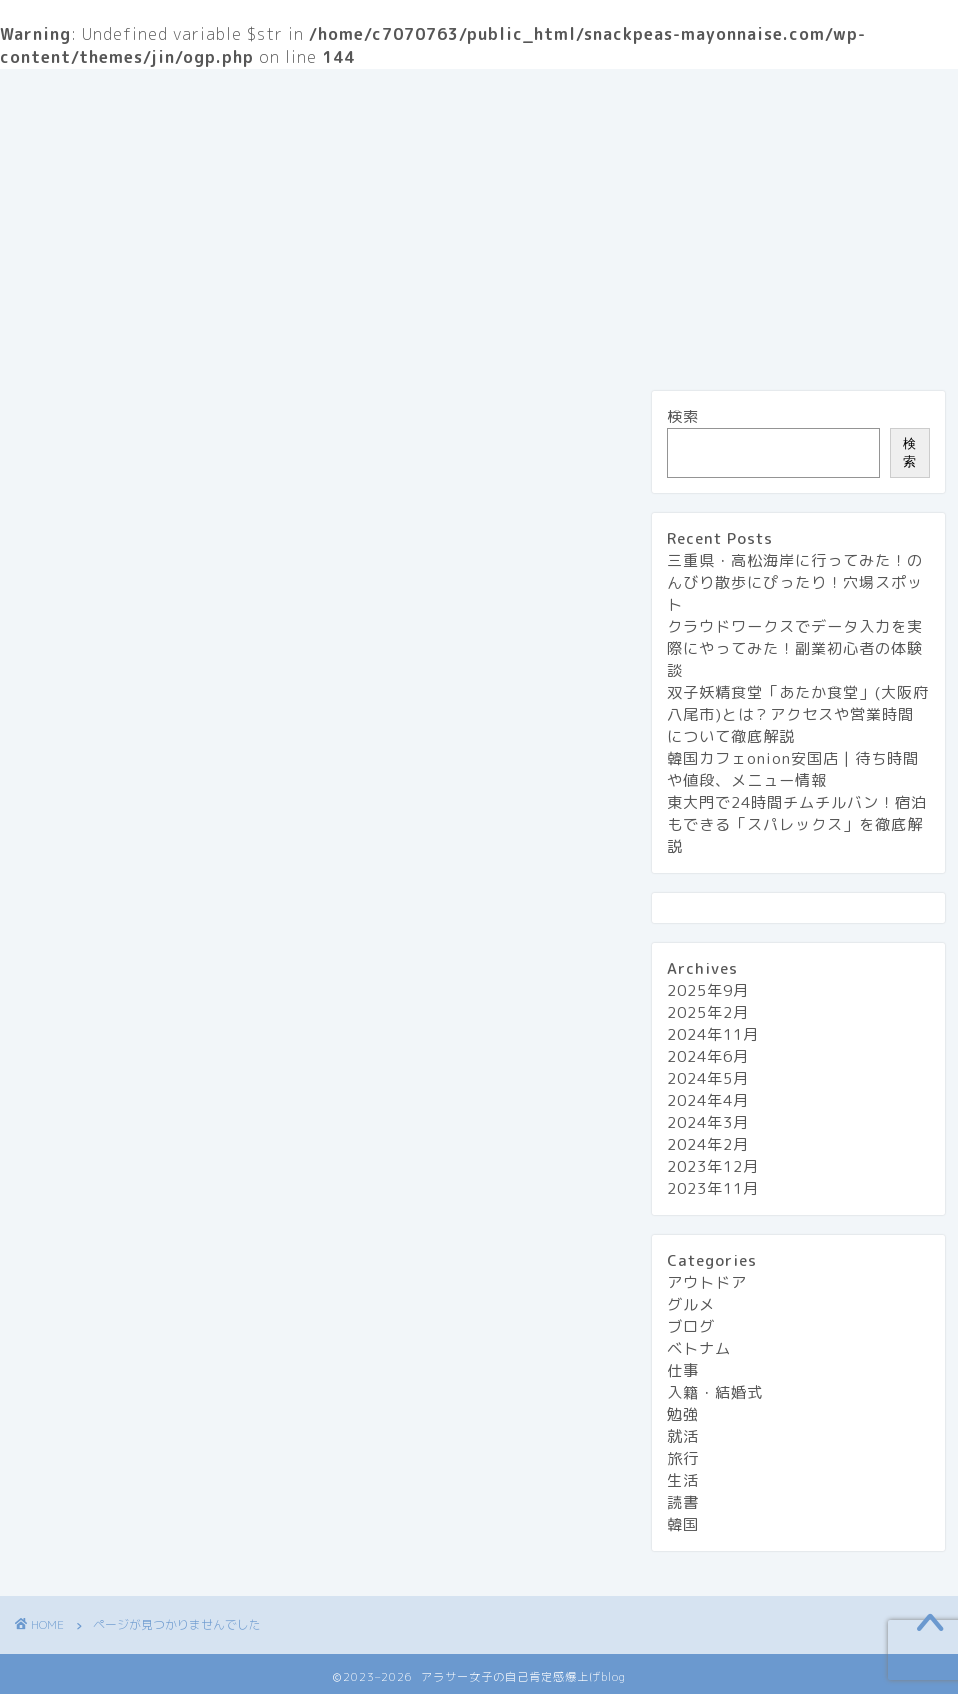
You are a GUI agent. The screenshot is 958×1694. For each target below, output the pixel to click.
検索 (683, 416)
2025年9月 (708, 990)
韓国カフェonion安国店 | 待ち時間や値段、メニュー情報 (793, 769)
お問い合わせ (479, 96)
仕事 (97, 1365)
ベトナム (699, 1348)
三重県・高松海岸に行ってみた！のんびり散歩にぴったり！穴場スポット (795, 582)
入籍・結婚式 (131, 1393)
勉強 (97, 1422)
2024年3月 (708, 1122)
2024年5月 (708, 1078)
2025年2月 (708, 1012)
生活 (235, 136)
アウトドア (122, 1279)
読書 (97, 1536)
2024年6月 (708, 1056)
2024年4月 (708, 1100)
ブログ (105, 1336)
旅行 (155, 136)
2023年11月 (713, 1188)
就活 (97, 1450)
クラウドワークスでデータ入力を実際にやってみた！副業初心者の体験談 (795, 648)
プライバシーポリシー (649, 96)
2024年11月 (713, 1034)
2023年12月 (713, 1166)
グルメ (67, 136)
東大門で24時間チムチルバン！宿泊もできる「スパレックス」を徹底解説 (797, 824)
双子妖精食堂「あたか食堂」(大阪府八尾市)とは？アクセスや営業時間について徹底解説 (798, 714)
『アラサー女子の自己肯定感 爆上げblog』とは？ (214, 96)
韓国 (683, 1524)
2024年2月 (708, 1144)
